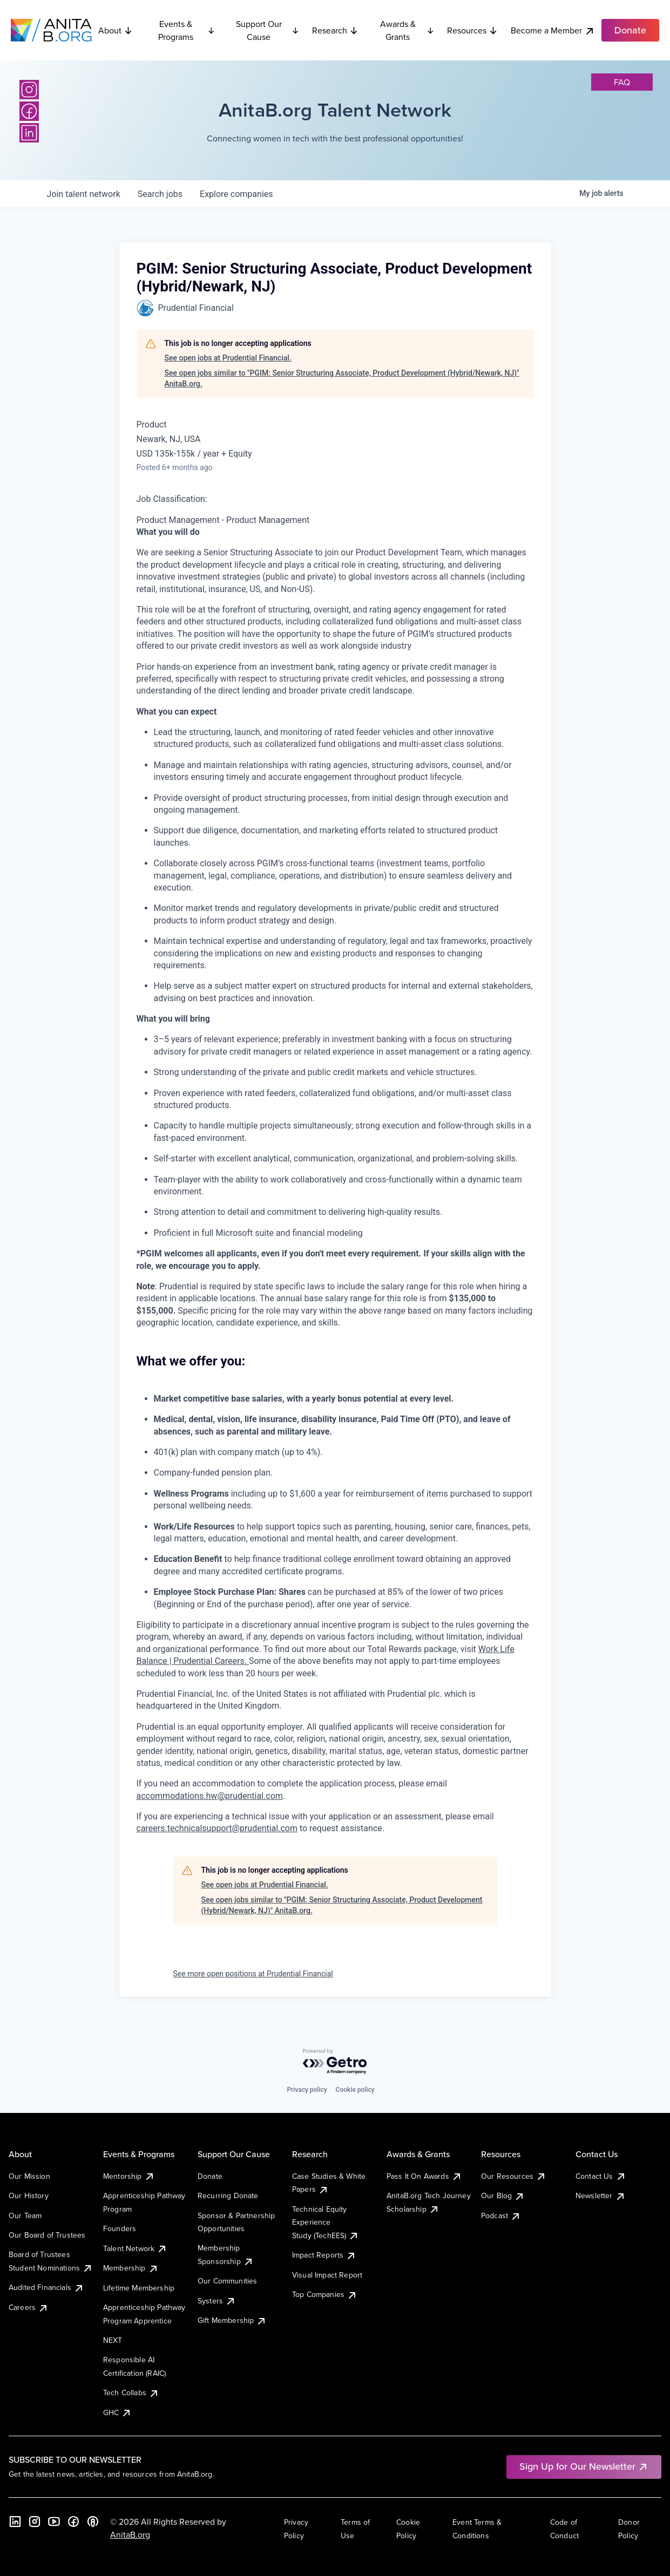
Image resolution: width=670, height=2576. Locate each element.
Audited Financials (46, 2287)
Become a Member (553, 30)
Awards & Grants (407, 30)
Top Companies (324, 2294)
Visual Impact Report (327, 2274)
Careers (29, 2307)
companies (236, 194)
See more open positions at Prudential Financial (253, 1973)
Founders (119, 2228)
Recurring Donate (228, 2195)
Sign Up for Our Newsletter (583, 2466)
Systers (217, 2300)
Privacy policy (307, 2090)
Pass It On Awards (424, 2176)
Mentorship (129, 2176)
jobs (160, 194)
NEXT (113, 2340)
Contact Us (601, 2176)
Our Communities (227, 2280)
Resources (472, 30)
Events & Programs (186, 30)
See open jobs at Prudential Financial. (228, 358)
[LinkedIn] (29, 132)
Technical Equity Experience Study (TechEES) (325, 2222)
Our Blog (503, 2195)
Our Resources (513, 2176)
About (115, 30)
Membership (131, 2267)
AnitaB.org (130, 2534)
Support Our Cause (267, 30)
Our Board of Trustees (47, 2235)
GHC (117, 2412)
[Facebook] (29, 111)
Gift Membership (232, 2320)
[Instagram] (29, 89)
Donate (210, 2176)
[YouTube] (54, 2521)
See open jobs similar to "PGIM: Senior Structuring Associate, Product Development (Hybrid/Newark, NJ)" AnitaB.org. (342, 378)
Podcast (501, 2215)
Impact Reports (324, 2254)
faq (622, 82)
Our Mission (29, 2176)
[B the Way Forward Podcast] (92, 2521)
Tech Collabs (131, 2392)
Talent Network (135, 2248)
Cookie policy (355, 2090)
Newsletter (601, 2195)
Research (335, 30)
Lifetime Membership (138, 2287)
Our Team (25, 2215)
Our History (29, 2195)
